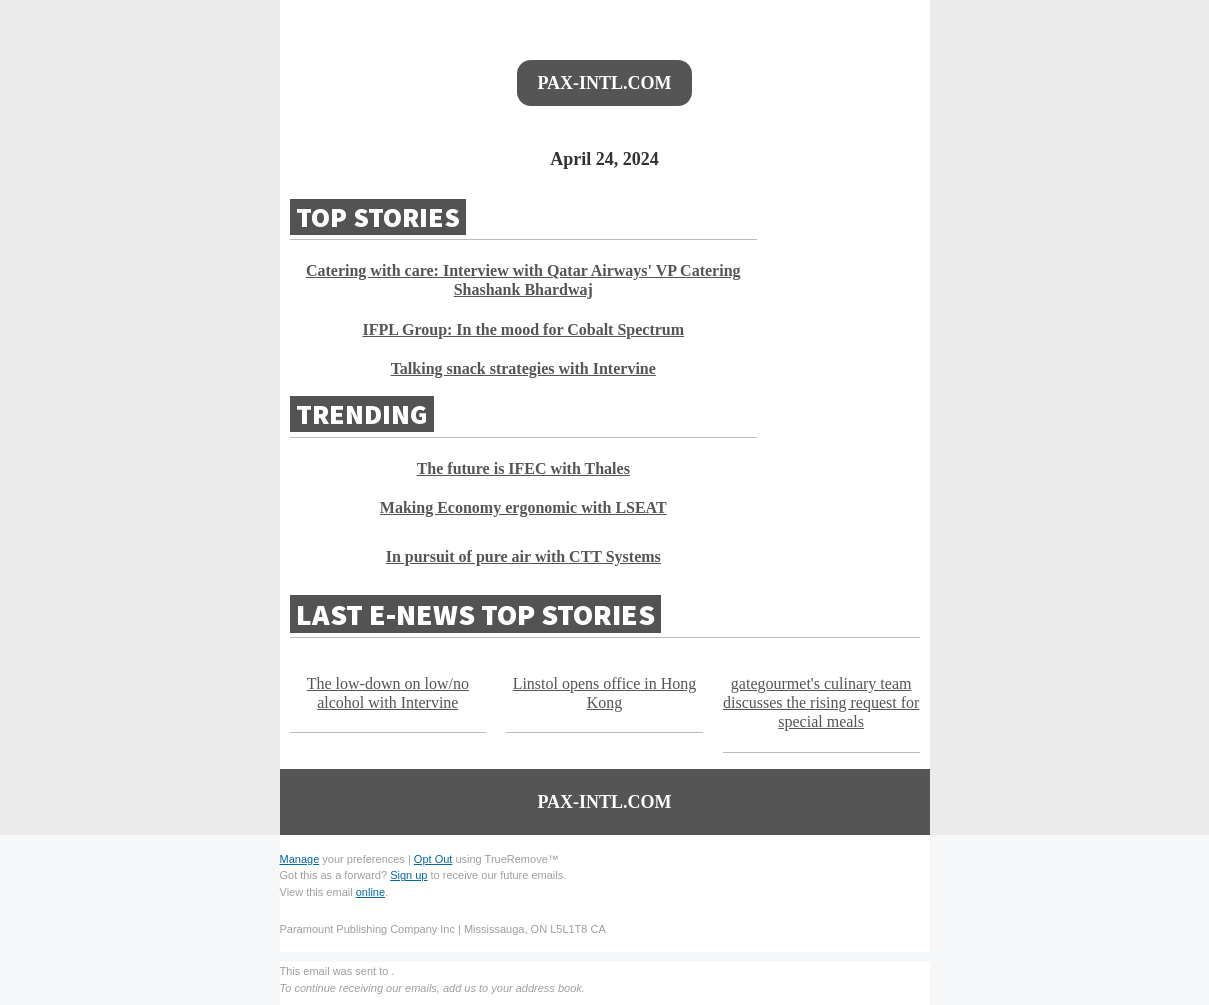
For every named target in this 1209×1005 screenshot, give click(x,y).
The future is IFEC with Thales (523, 468)
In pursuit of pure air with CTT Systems (523, 556)
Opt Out (433, 859)
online (370, 892)
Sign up (408, 875)
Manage (300, 859)
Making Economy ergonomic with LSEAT (523, 507)
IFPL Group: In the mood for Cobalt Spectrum (523, 329)
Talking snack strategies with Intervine (523, 368)
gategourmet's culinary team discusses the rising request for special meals (821, 702)
